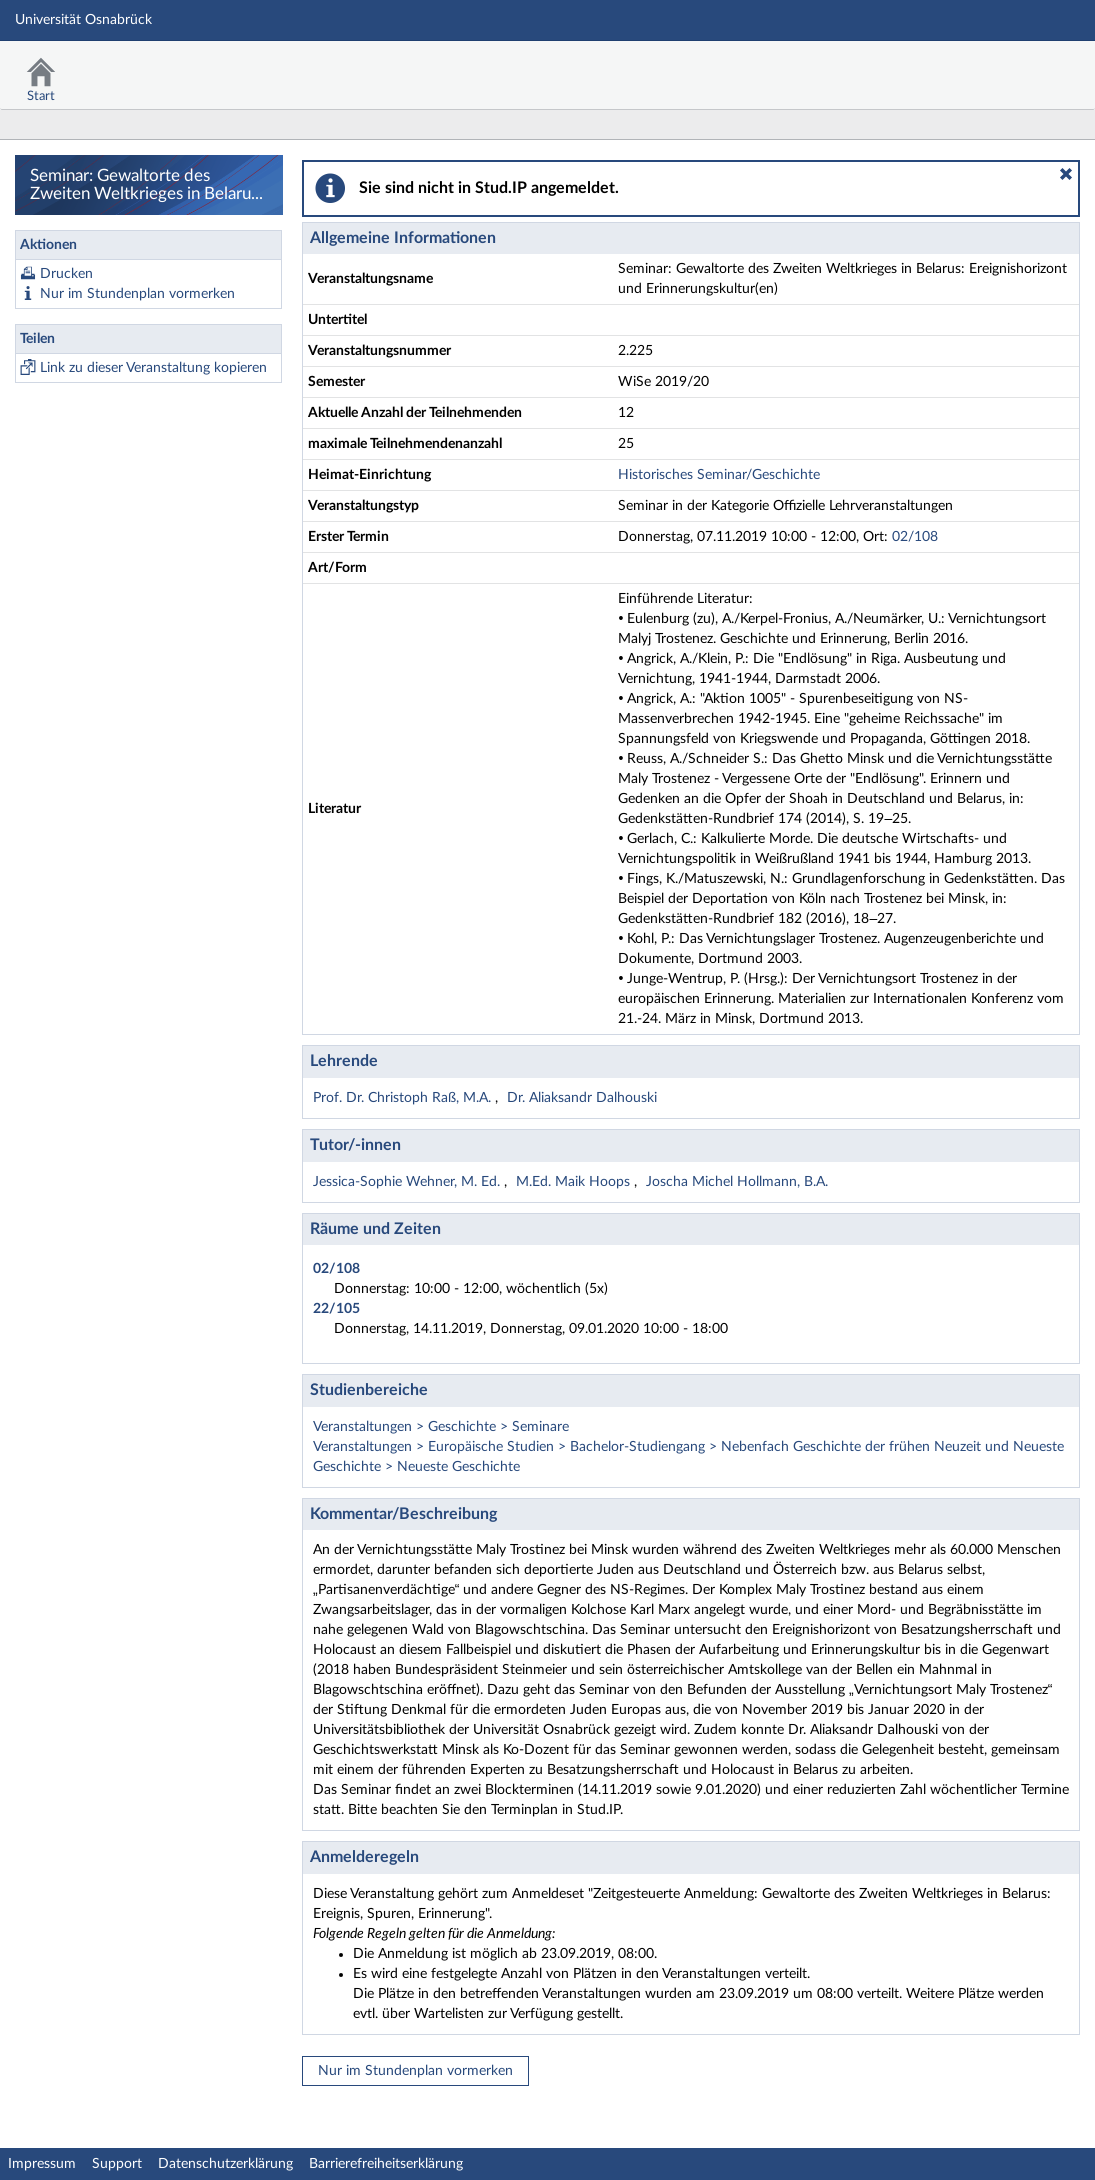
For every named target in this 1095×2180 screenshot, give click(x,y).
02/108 (915, 537)
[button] (1066, 174)
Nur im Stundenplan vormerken (137, 294)
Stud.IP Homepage (1018, 67)
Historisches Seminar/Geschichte (719, 475)
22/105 (336, 1309)
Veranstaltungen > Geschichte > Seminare (441, 1427)
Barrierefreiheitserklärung (386, 2164)
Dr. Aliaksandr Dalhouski (582, 1098)
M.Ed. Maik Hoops (575, 1182)
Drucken (66, 274)
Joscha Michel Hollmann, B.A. (737, 1182)
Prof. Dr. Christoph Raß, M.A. (404, 1098)
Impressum (42, 2164)
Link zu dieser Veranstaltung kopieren (153, 368)
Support (117, 2164)
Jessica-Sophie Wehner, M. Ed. (408, 1182)
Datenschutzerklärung (225, 2164)
